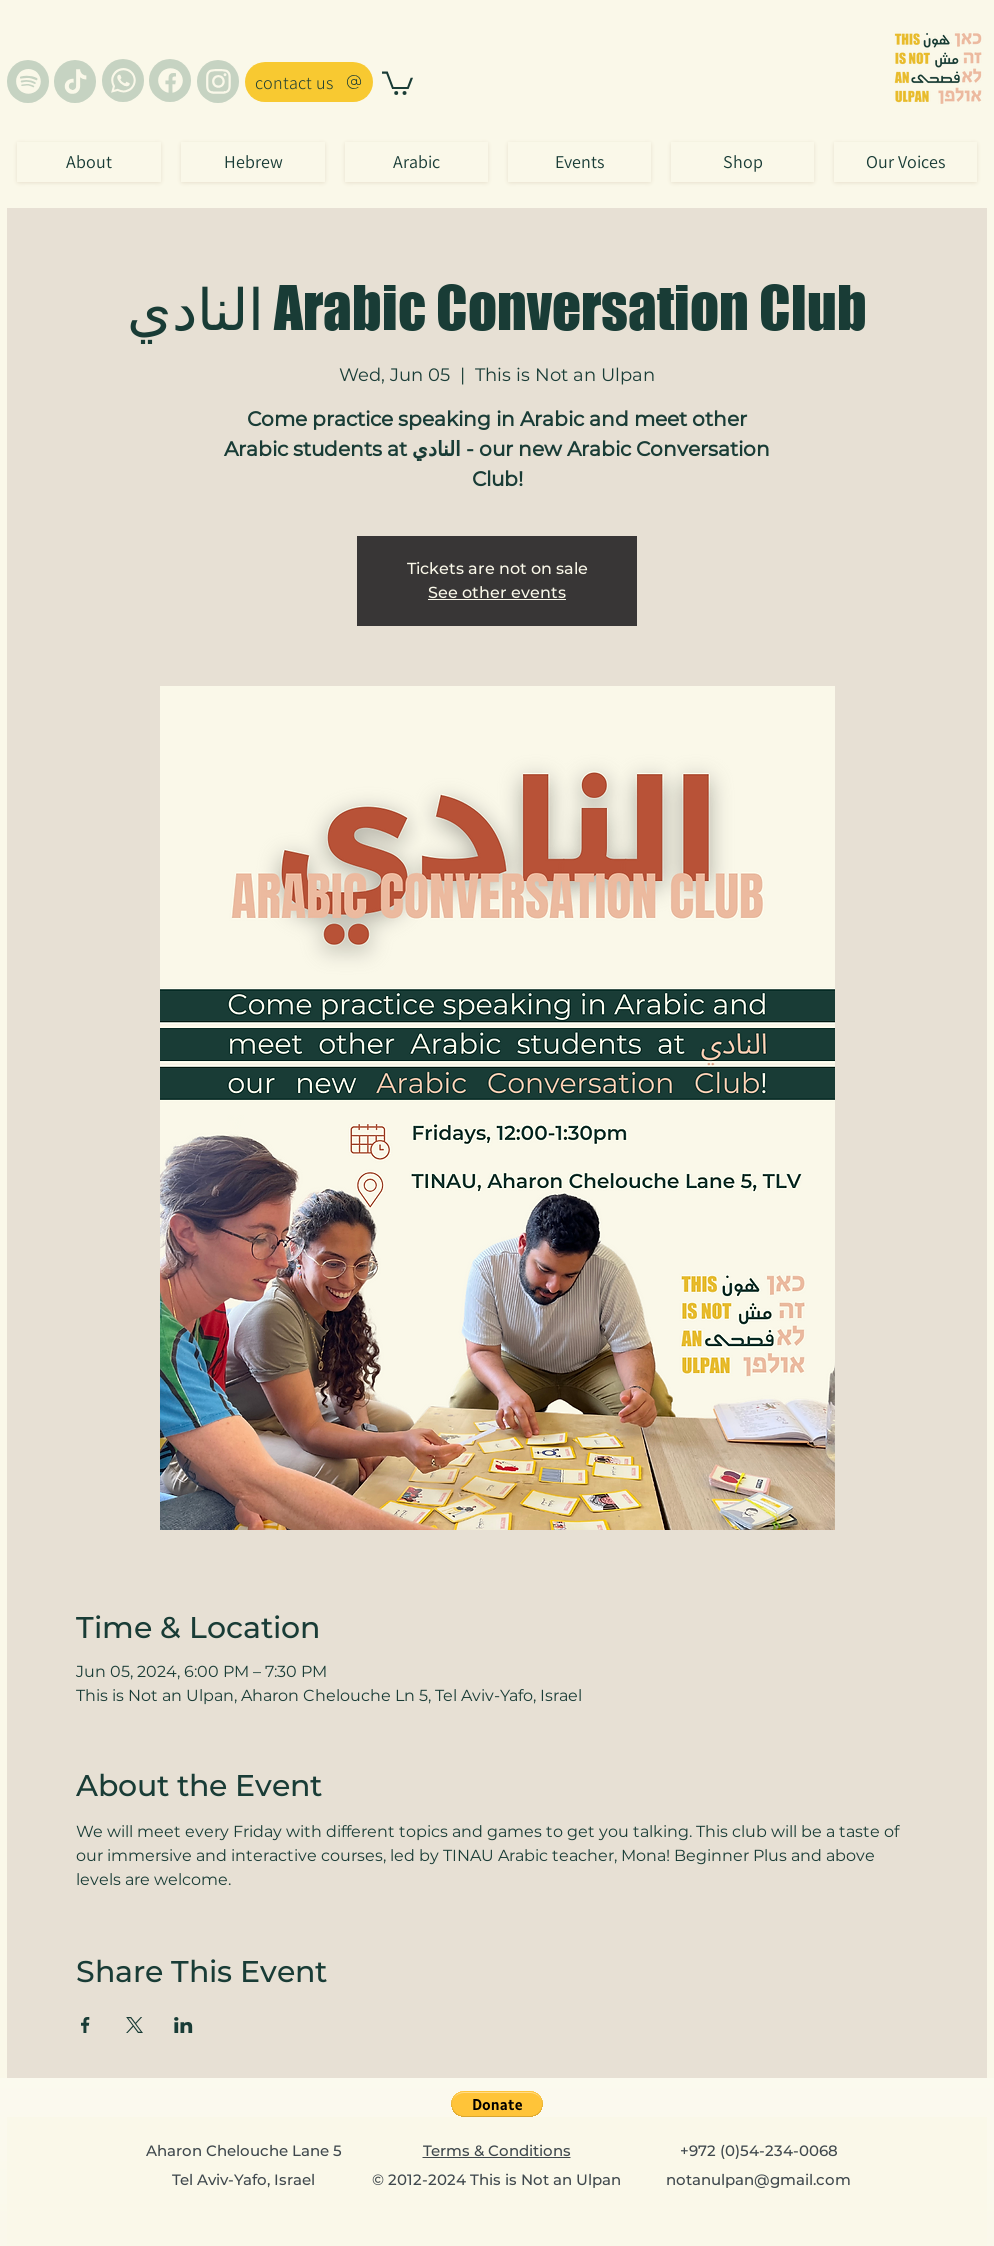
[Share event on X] (134, 2025)
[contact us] (309, 82)
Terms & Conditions (497, 2150)
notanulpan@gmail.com (758, 2179)
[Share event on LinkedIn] (183, 2025)
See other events (497, 592)
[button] (397, 82)
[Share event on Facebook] (85, 2025)
